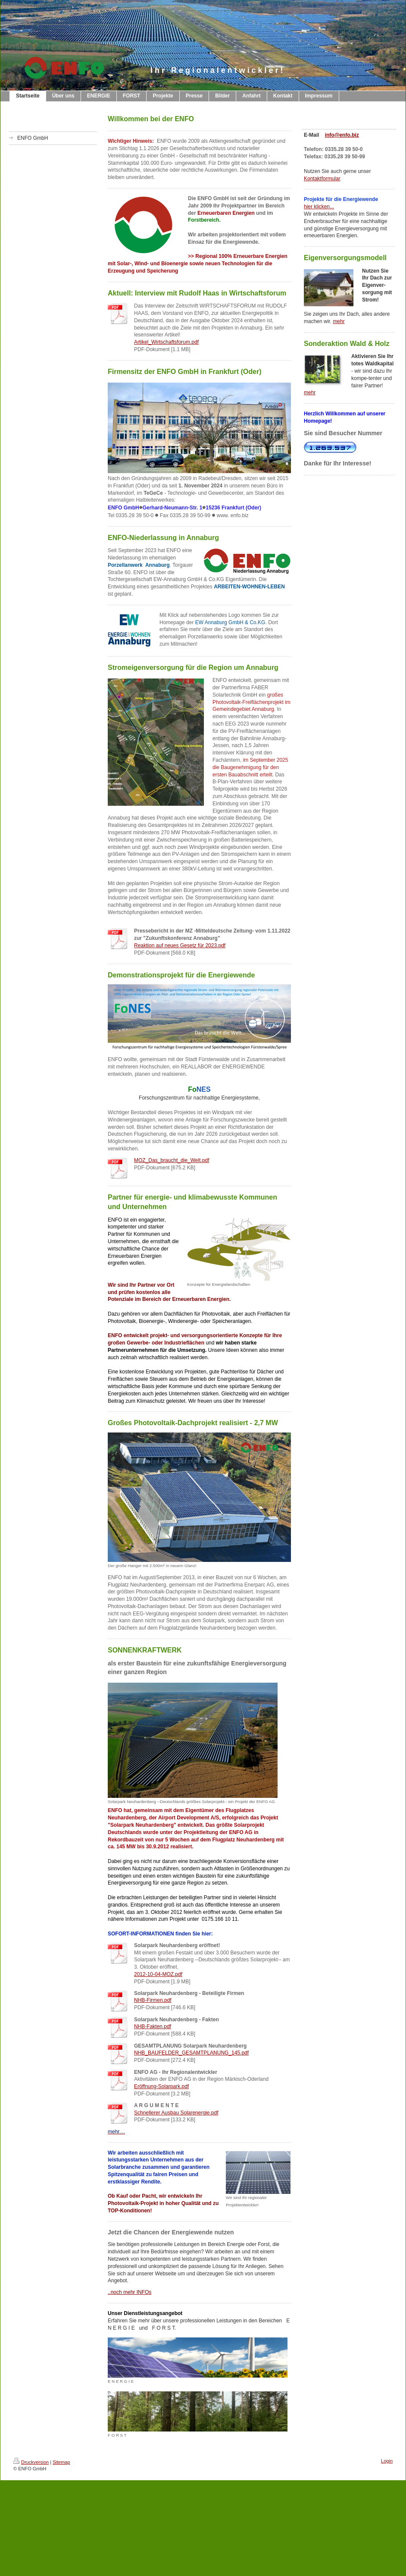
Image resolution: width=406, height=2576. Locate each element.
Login (387, 2460)
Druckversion (31, 2462)
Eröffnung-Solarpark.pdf (161, 2086)
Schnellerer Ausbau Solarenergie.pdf (176, 2113)
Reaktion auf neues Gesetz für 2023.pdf (179, 945)
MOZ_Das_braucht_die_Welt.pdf (171, 1160)
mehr (338, 321)
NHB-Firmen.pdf (153, 2000)
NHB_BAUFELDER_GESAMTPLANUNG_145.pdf (191, 2053)
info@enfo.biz (342, 135)
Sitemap (61, 2462)
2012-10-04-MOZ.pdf (158, 1974)
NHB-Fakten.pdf (152, 2026)
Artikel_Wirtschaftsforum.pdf (166, 342)
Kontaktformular (322, 179)
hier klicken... (319, 207)
